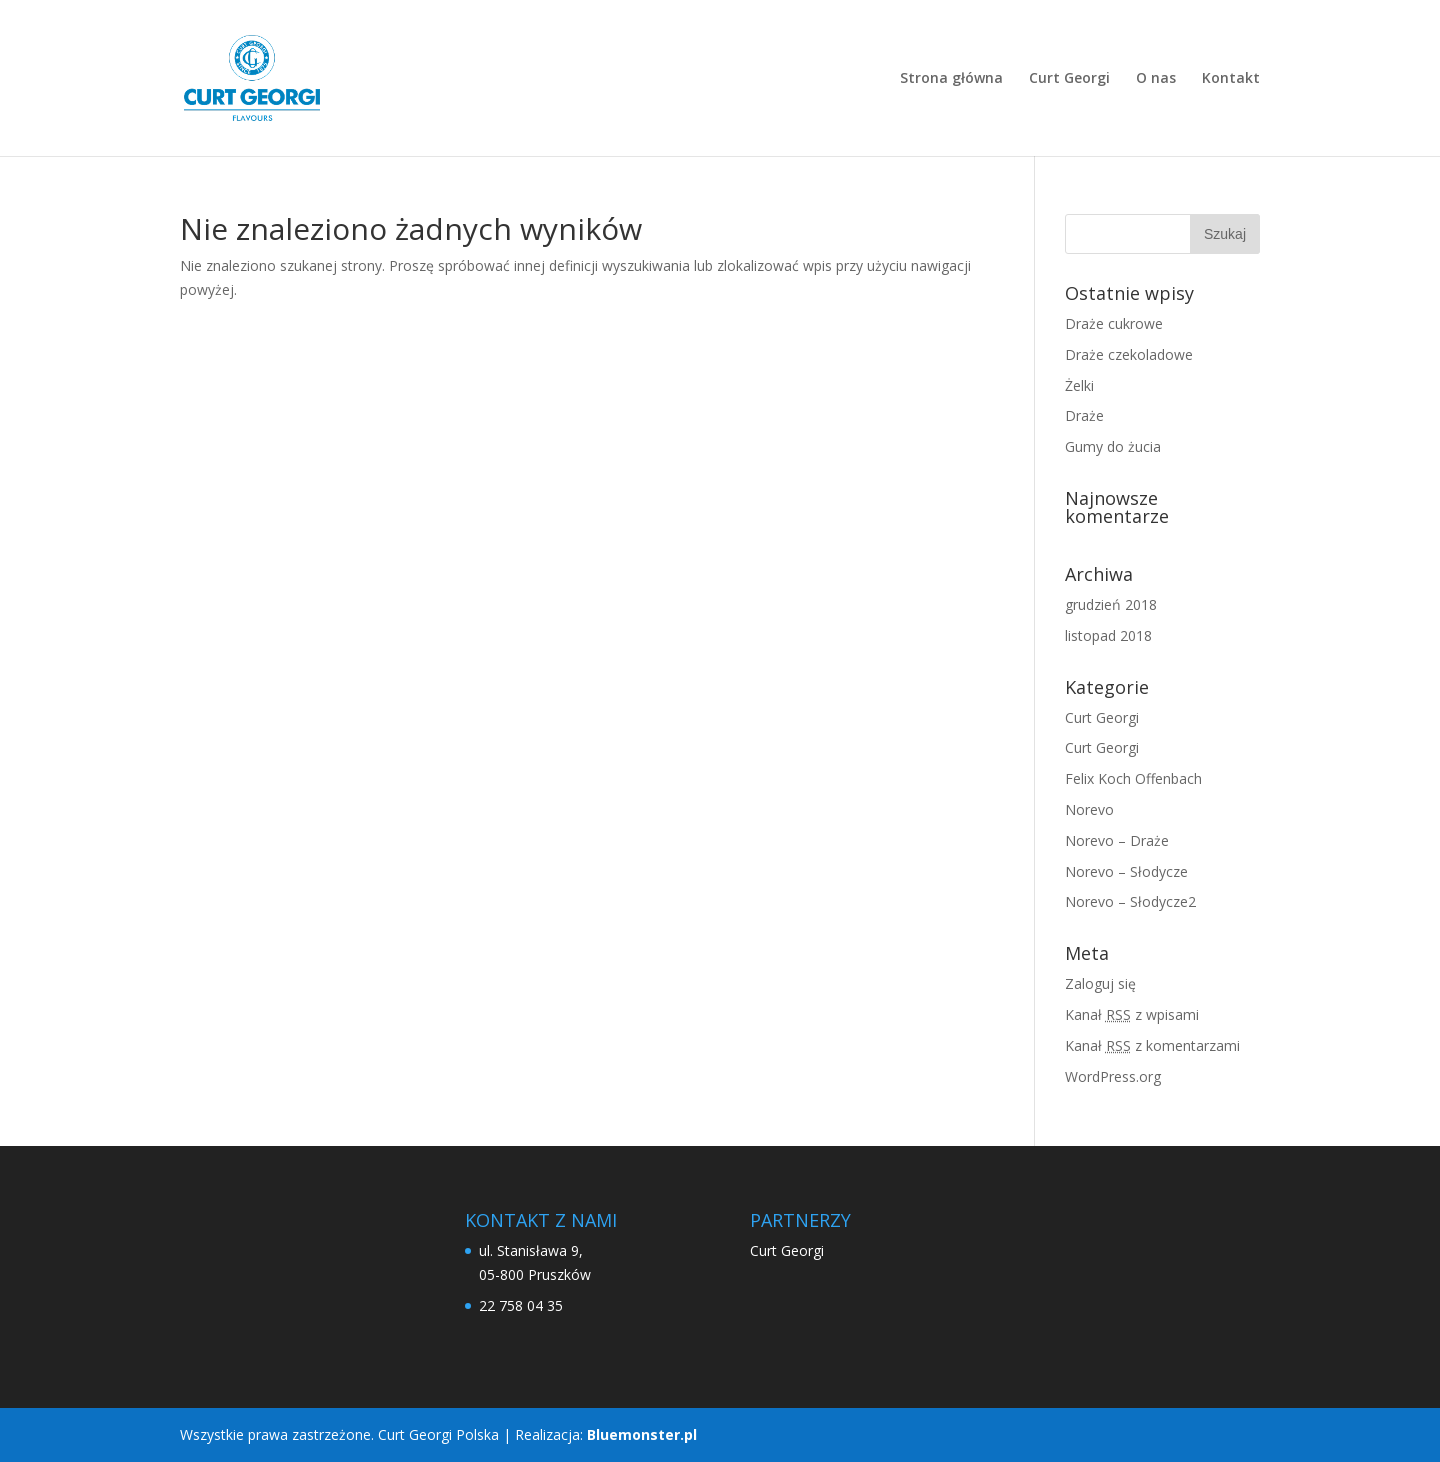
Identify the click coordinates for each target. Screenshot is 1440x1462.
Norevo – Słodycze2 (1130, 901)
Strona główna (951, 79)
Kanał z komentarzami (1152, 1045)
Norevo (1089, 809)
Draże (1084, 415)
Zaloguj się (1100, 983)
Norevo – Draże (1117, 840)
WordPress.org (1113, 1076)
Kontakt (1231, 79)
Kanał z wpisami (1132, 1014)
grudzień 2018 (1111, 604)
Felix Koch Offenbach (1133, 778)
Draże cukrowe (1114, 323)
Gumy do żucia (1113, 446)
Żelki (1079, 385)
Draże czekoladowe (1129, 354)
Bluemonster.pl (642, 1434)
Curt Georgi (1069, 79)
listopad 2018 (1108, 635)
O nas (1156, 79)
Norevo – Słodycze (1126, 871)
